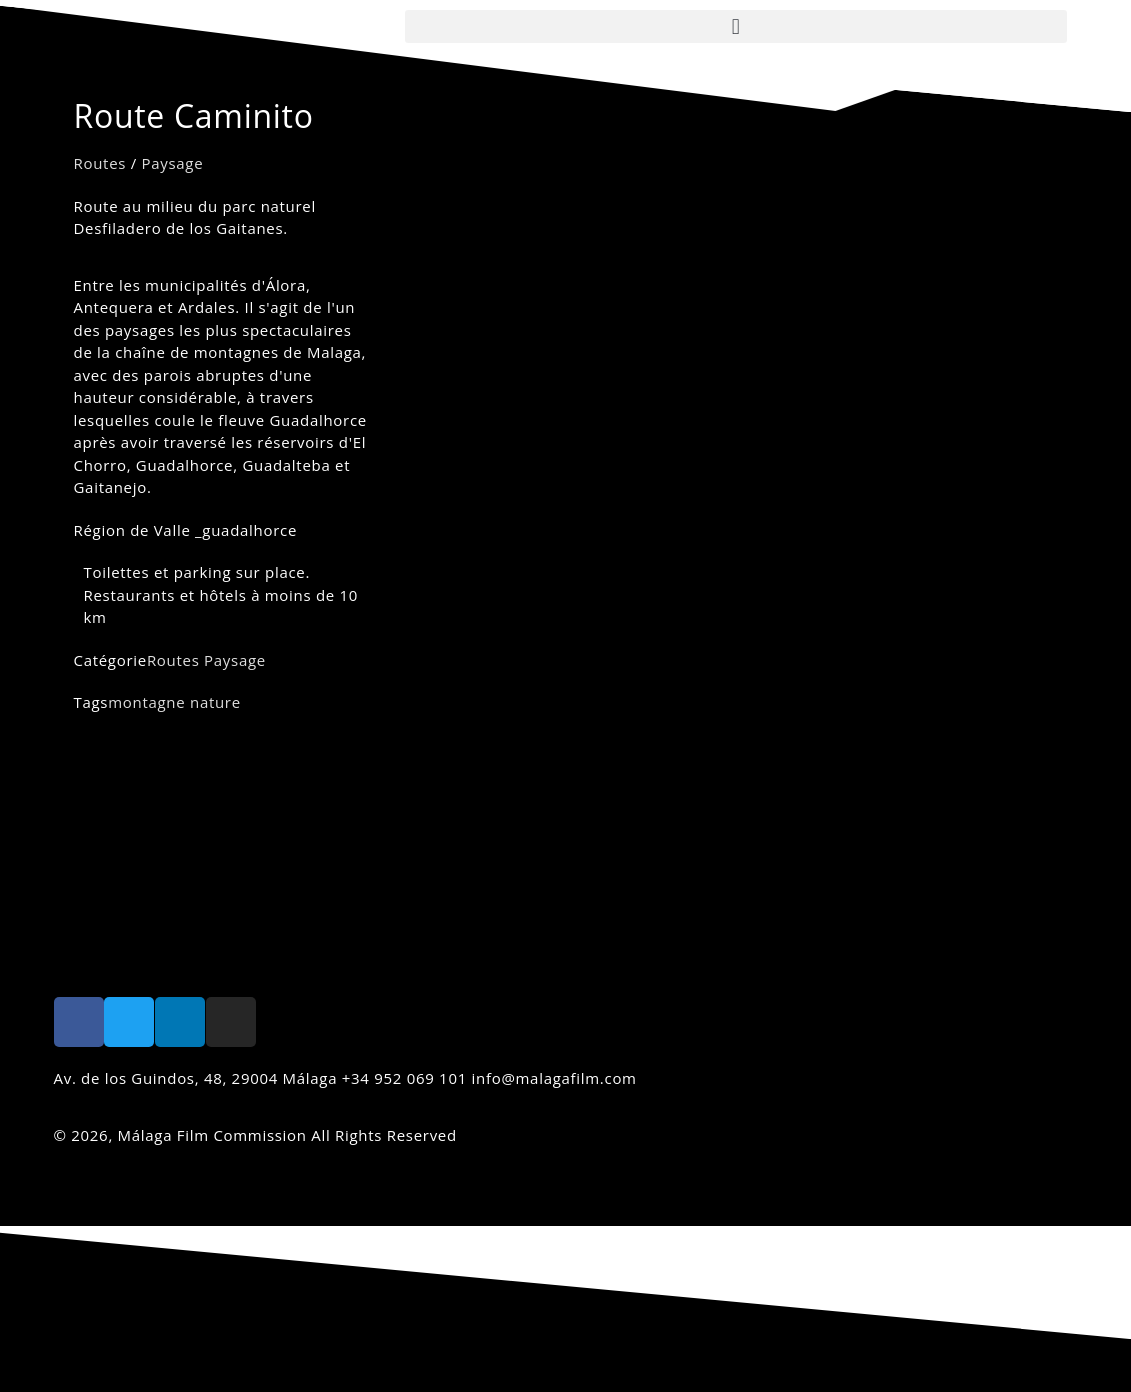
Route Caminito (194, 115)
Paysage (173, 163)
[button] (736, 26)
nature (215, 702)
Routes (100, 163)
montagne (146, 702)
